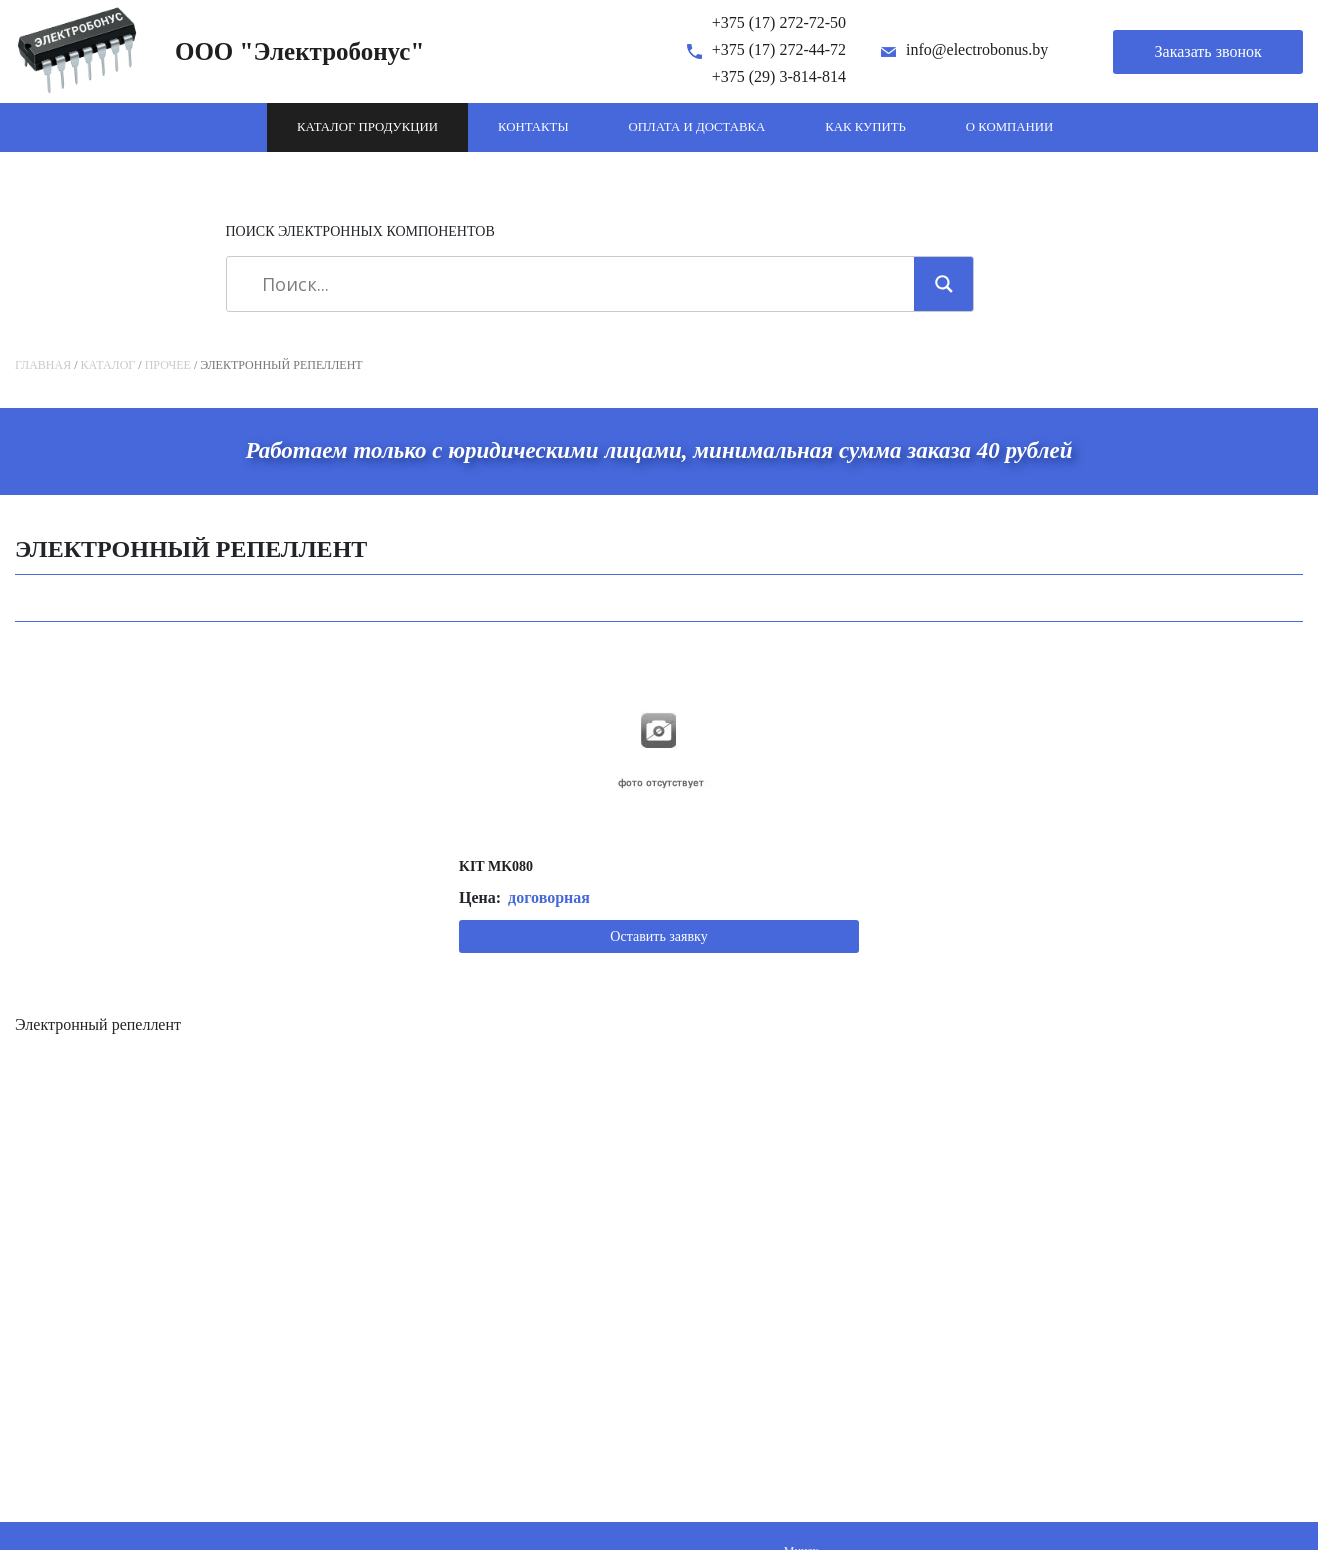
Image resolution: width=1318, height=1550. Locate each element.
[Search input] (577, 284)
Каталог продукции (367, 127)
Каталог (108, 365)
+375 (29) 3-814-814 (779, 76)
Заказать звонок (1208, 51)
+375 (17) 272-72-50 (779, 22)
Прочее (168, 365)
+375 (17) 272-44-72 (779, 49)
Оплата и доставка (697, 127)
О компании (1010, 127)
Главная (43, 365)
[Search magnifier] (944, 284)
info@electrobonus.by (977, 49)
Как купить (865, 127)
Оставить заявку (658, 936)
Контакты (533, 127)
